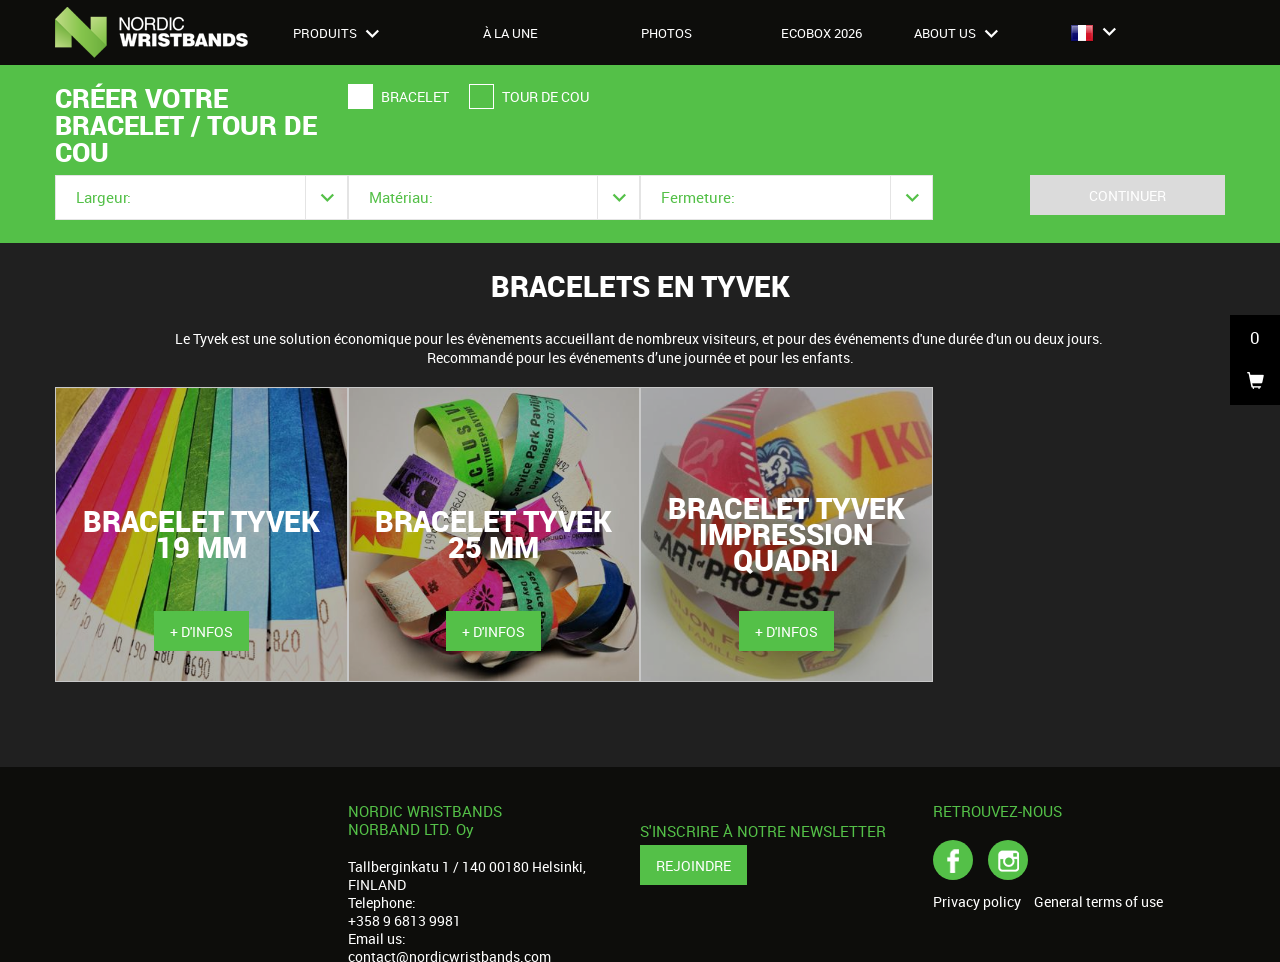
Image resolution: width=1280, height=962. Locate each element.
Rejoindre (693, 865)
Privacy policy (977, 902)
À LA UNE (510, 33)
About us (956, 33)
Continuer (1127, 195)
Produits (336, 33)
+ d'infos (201, 631)
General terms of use (1098, 902)
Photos (666, 33)
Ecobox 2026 (821, 33)
